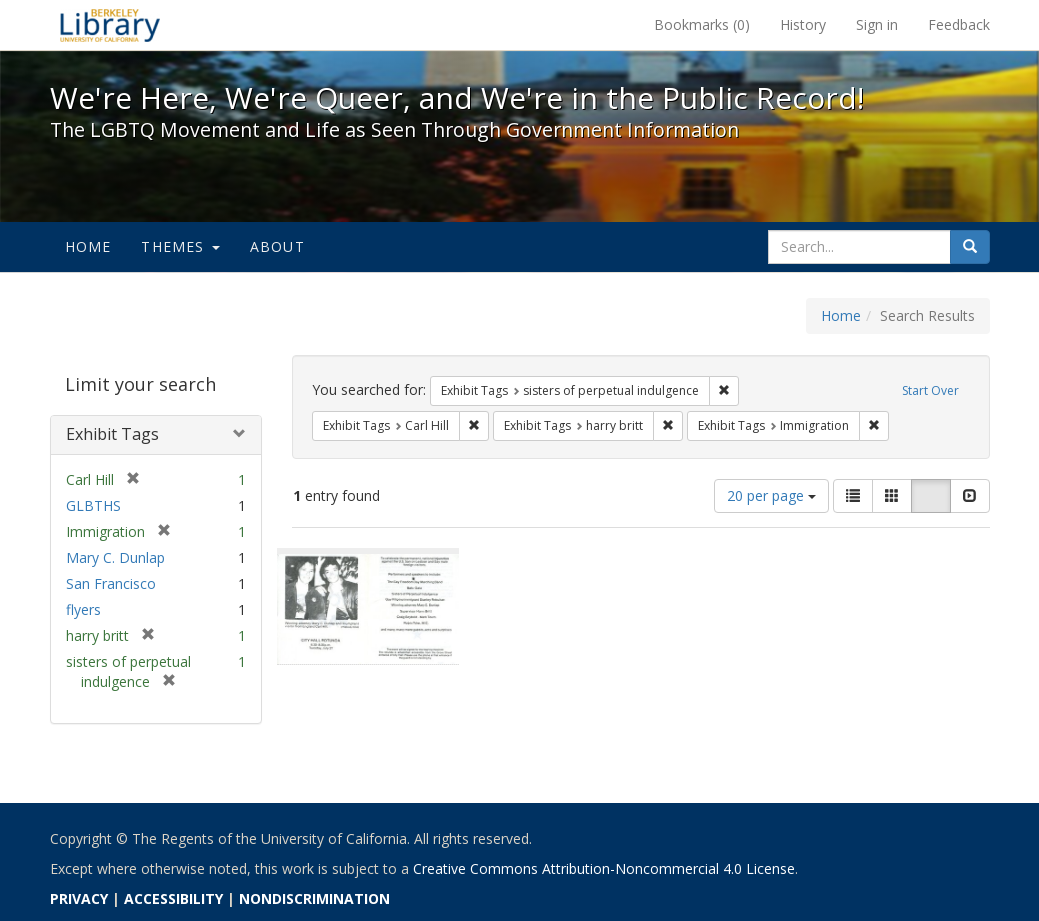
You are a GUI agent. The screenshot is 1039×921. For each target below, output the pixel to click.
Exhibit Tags (112, 434)
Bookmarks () (702, 24)
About (277, 246)
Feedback (959, 24)
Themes (180, 246)
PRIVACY (79, 898)
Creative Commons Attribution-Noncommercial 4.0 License (604, 868)
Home (88, 246)
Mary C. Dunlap (115, 557)
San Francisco (111, 583)
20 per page (771, 495)
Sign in (877, 24)
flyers (83, 609)
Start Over (930, 390)
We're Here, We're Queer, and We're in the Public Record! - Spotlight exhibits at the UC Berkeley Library (110, 25)
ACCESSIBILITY (173, 898)
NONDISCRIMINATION (314, 898)
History (803, 24)
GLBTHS (93, 505)
